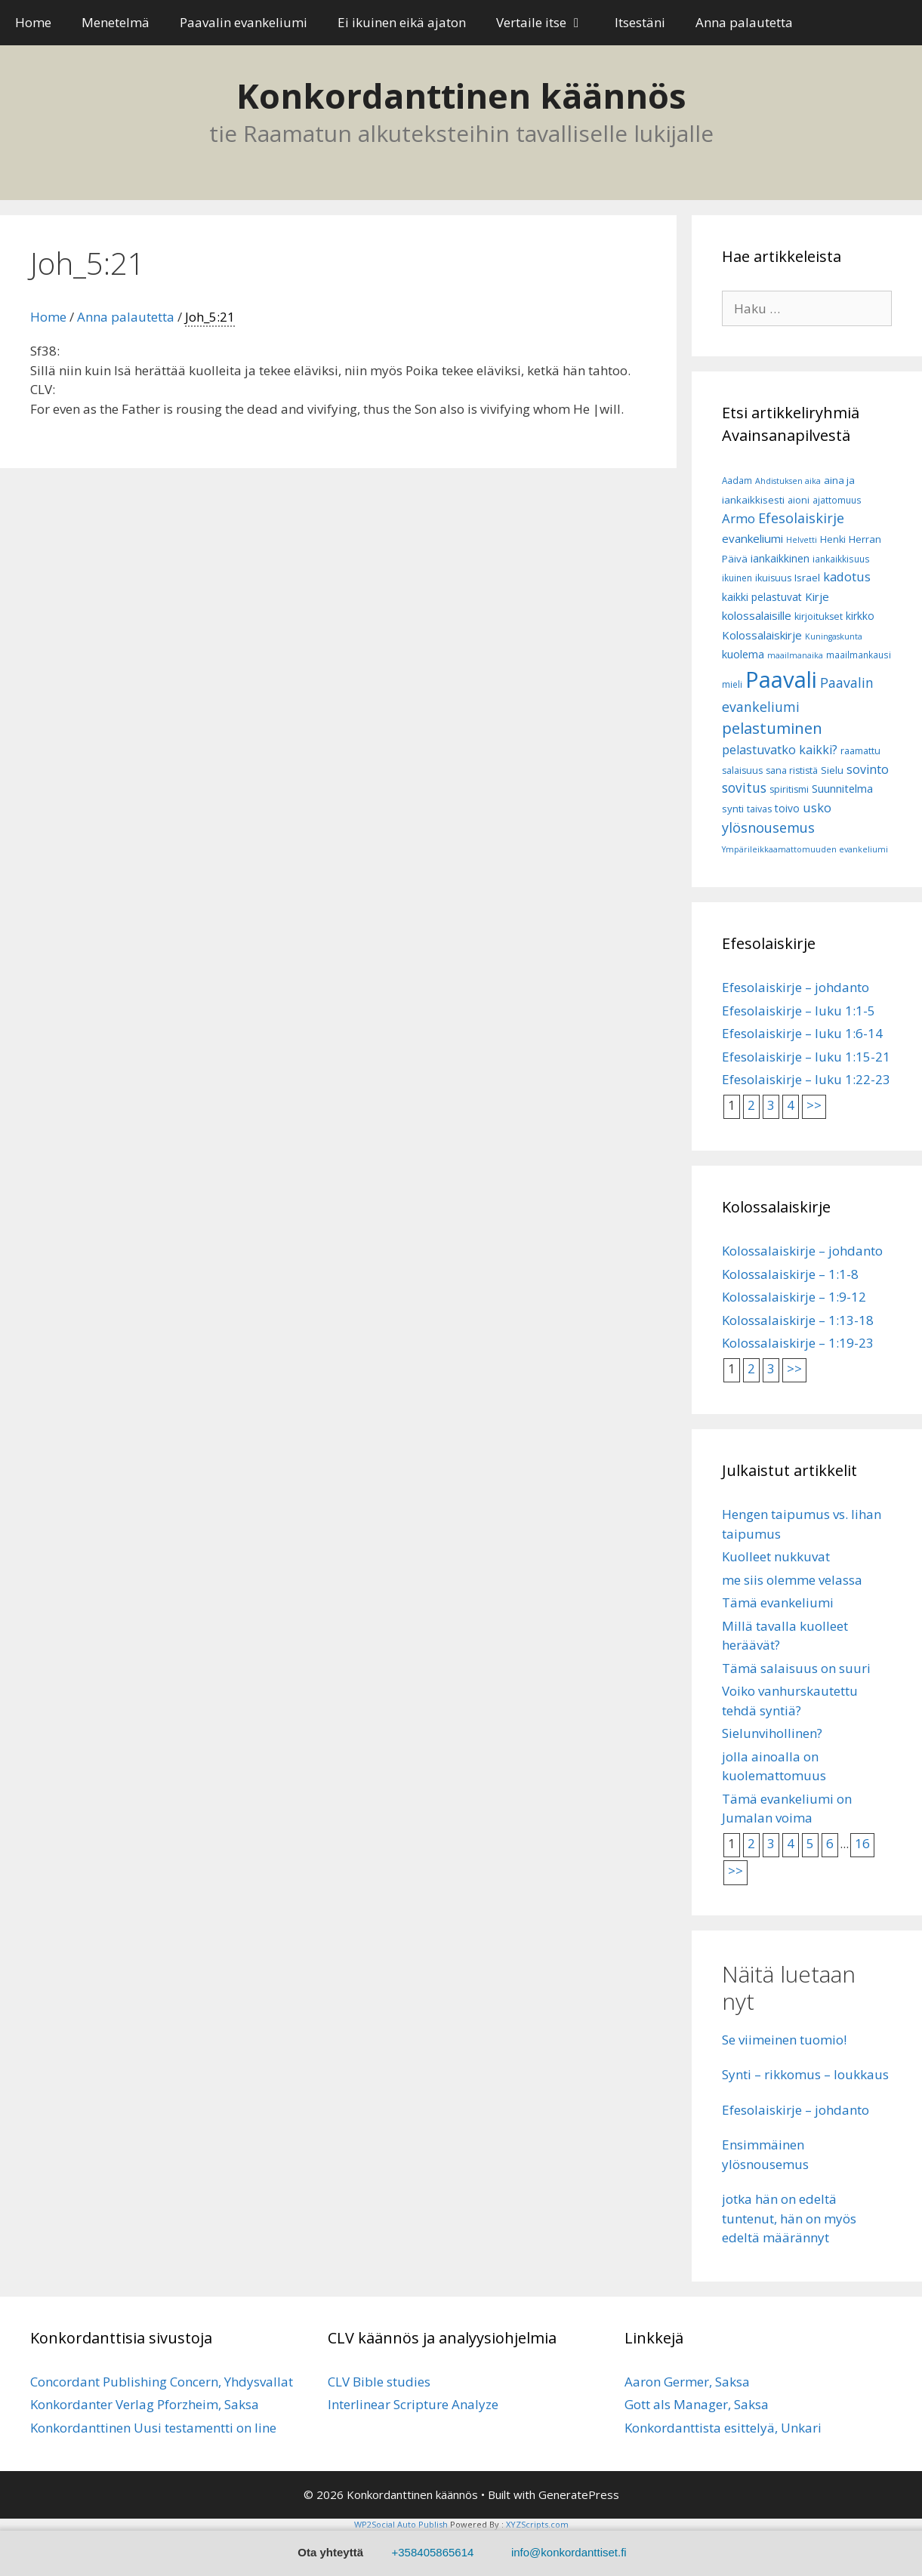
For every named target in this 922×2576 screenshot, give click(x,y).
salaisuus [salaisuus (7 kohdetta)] (742, 770)
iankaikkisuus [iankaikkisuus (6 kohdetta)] (841, 559)
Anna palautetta (744, 22)
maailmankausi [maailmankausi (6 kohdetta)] (858, 655)
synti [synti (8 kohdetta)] (733, 808)
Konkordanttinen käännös (461, 95)
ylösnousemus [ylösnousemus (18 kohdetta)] (768, 827)
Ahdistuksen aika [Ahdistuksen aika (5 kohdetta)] (788, 481)
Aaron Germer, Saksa (687, 2381)
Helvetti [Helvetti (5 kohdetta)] (801, 540)
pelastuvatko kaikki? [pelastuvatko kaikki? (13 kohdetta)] (779, 749)
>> (814, 1105)
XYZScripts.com (537, 2524)
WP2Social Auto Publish (401, 2524)
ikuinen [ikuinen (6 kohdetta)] (737, 578)
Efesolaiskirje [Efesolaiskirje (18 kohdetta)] (801, 518)
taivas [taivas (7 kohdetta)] (759, 809)
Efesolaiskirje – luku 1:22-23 (806, 1079)
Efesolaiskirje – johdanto (795, 987)
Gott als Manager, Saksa (696, 2404)
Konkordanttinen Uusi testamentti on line (153, 2427)
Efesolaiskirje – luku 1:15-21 (806, 1056)
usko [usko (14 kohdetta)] (817, 807)
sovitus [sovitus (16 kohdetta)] (744, 788)
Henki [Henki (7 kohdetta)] (833, 539)
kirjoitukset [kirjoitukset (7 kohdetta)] (818, 616)
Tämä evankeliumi (778, 1602)
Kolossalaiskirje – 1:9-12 (794, 1296)
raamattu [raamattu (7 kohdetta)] (860, 750)
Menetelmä (116, 22)
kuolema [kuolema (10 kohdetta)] (743, 654)
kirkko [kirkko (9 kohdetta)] (860, 616)
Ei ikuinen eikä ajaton (402, 22)
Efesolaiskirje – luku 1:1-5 (798, 1010)
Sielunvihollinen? (772, 1733)
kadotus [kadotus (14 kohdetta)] (847, 576)
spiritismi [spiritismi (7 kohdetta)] (789, 789)
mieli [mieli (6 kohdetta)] (732, 684)
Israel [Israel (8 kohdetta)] (807, 577)
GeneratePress (578, 2494)
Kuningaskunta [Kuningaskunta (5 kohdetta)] (833, 636)
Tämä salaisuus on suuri (796, 1668)
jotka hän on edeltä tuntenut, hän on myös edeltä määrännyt (789, 2218)
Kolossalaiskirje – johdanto (802, 1250)
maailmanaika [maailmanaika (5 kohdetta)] (795, 655)
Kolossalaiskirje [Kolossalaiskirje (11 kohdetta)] (762, 634)
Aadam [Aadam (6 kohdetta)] (737, 480)
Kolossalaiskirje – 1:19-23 (798, 1342)
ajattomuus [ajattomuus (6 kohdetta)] (837, 500)
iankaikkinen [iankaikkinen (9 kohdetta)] (780, 558)
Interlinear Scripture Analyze (413, 2404)
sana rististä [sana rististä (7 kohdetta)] (792, 770)
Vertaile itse (548, 22)
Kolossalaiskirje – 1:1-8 (790, 1274)
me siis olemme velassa (792, 1579)
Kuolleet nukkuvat (776, 1556)
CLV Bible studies (379, 2381)
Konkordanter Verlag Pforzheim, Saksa (144, 2404)
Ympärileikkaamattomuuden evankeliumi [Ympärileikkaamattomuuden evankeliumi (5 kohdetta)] (805, 849)
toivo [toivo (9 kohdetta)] (787, 808)
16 (862, 1843)
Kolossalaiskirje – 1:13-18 (798, 1320)
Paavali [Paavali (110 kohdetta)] (781, 679)
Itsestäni (640, 22)
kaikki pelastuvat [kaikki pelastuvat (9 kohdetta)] (762, 597)
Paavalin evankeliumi (243, 22)
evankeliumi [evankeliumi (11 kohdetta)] (752, 538)
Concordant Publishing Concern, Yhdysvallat (161, 2381)
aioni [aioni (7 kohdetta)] (798, 500)
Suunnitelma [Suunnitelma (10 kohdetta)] (842, 788)
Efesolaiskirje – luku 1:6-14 (802, 1033)
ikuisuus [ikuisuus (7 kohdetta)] (773, 578)
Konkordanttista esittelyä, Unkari (723, 2427)
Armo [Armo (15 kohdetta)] (738, 518)
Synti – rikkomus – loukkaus (805, 2074)
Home (33, 22)
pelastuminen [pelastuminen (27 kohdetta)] (772, 727)
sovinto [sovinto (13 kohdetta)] (867, 769)
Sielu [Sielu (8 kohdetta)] (832, 770)
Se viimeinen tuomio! (784, 2039)
